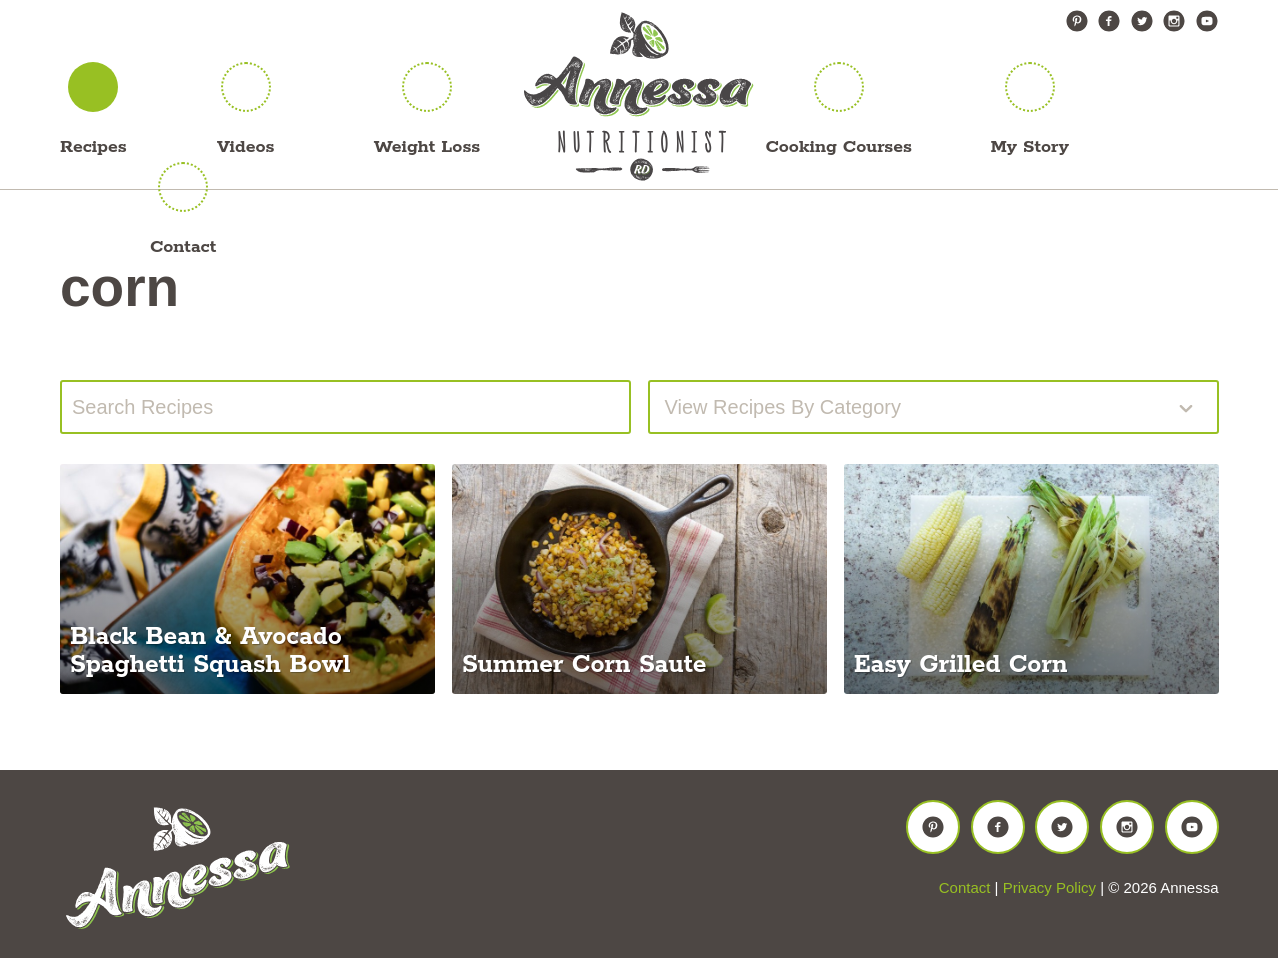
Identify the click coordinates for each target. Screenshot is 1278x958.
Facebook (1109, 21)
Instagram (1174, 21)
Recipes (93, 147)
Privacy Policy (1049, 887)
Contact (183, 247)
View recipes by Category (783, 407)
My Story (1029, 147)
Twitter (1142, 21)
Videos (246, 147)
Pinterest (1077, 21)
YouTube (1207, 21)
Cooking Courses (838, 147)
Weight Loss (427, 147)
